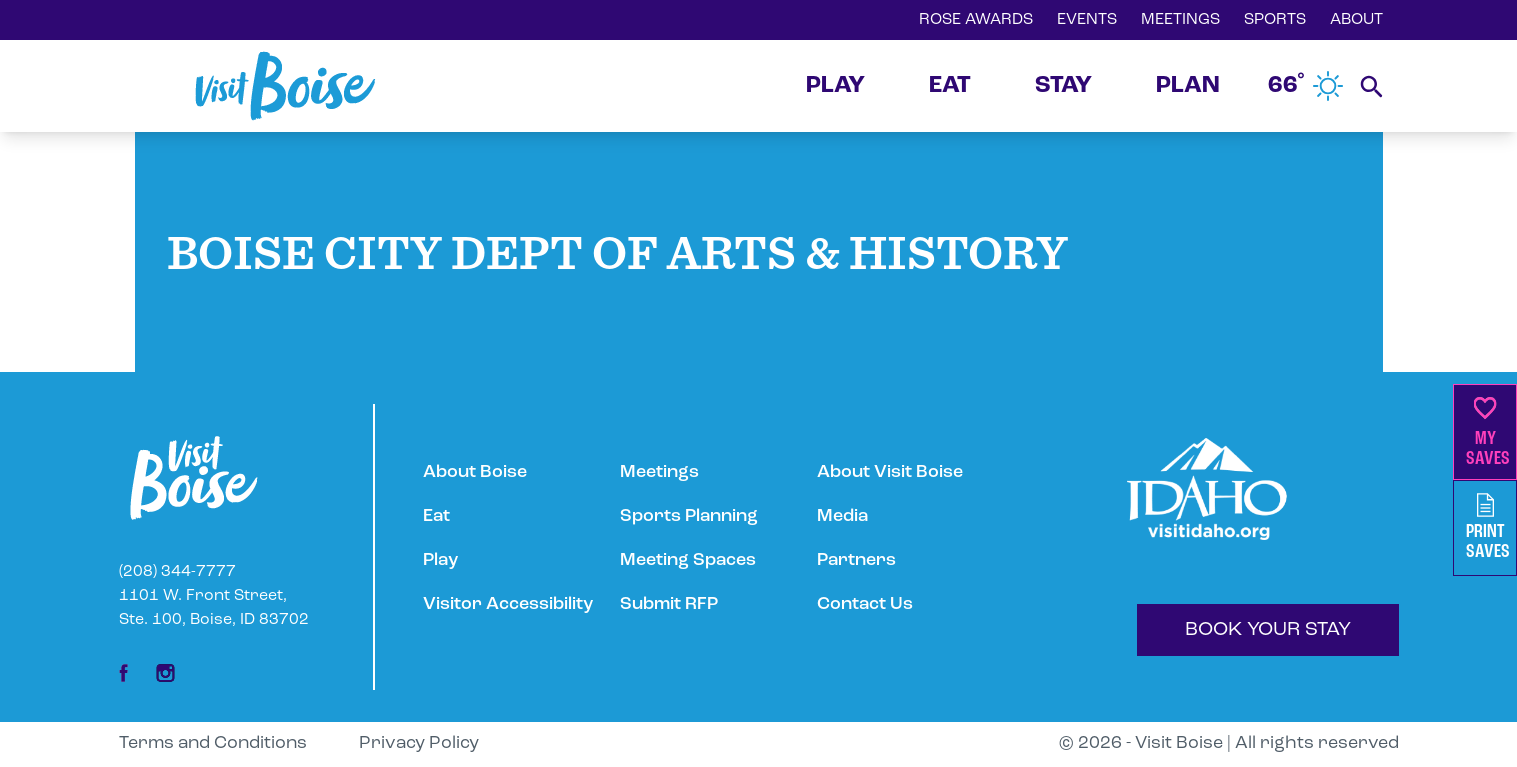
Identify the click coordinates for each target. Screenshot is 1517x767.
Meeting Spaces (688, 560)
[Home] (285, 86)
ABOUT (1356, 20)
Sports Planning (689, 516)
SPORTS (1275, 20)
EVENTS (1087, 20)
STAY (1063, 86)
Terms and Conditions (213, 743)
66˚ (1306, 86)
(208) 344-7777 (177, 572)
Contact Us (865, 604)
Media (842, 516)
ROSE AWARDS (976, 20)
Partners (856, 560)
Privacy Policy (419, 743)
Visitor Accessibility (508, 604)
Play (440, 560)
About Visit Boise (890, 472)
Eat (436, 516)
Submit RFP (669, 604)
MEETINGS (1180, 20)
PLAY (835, 86)
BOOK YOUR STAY (1268, 630)
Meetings (659, 472)
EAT (950, 86)
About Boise (475, 472)
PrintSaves (1488, 527)
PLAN (1188, 86)
